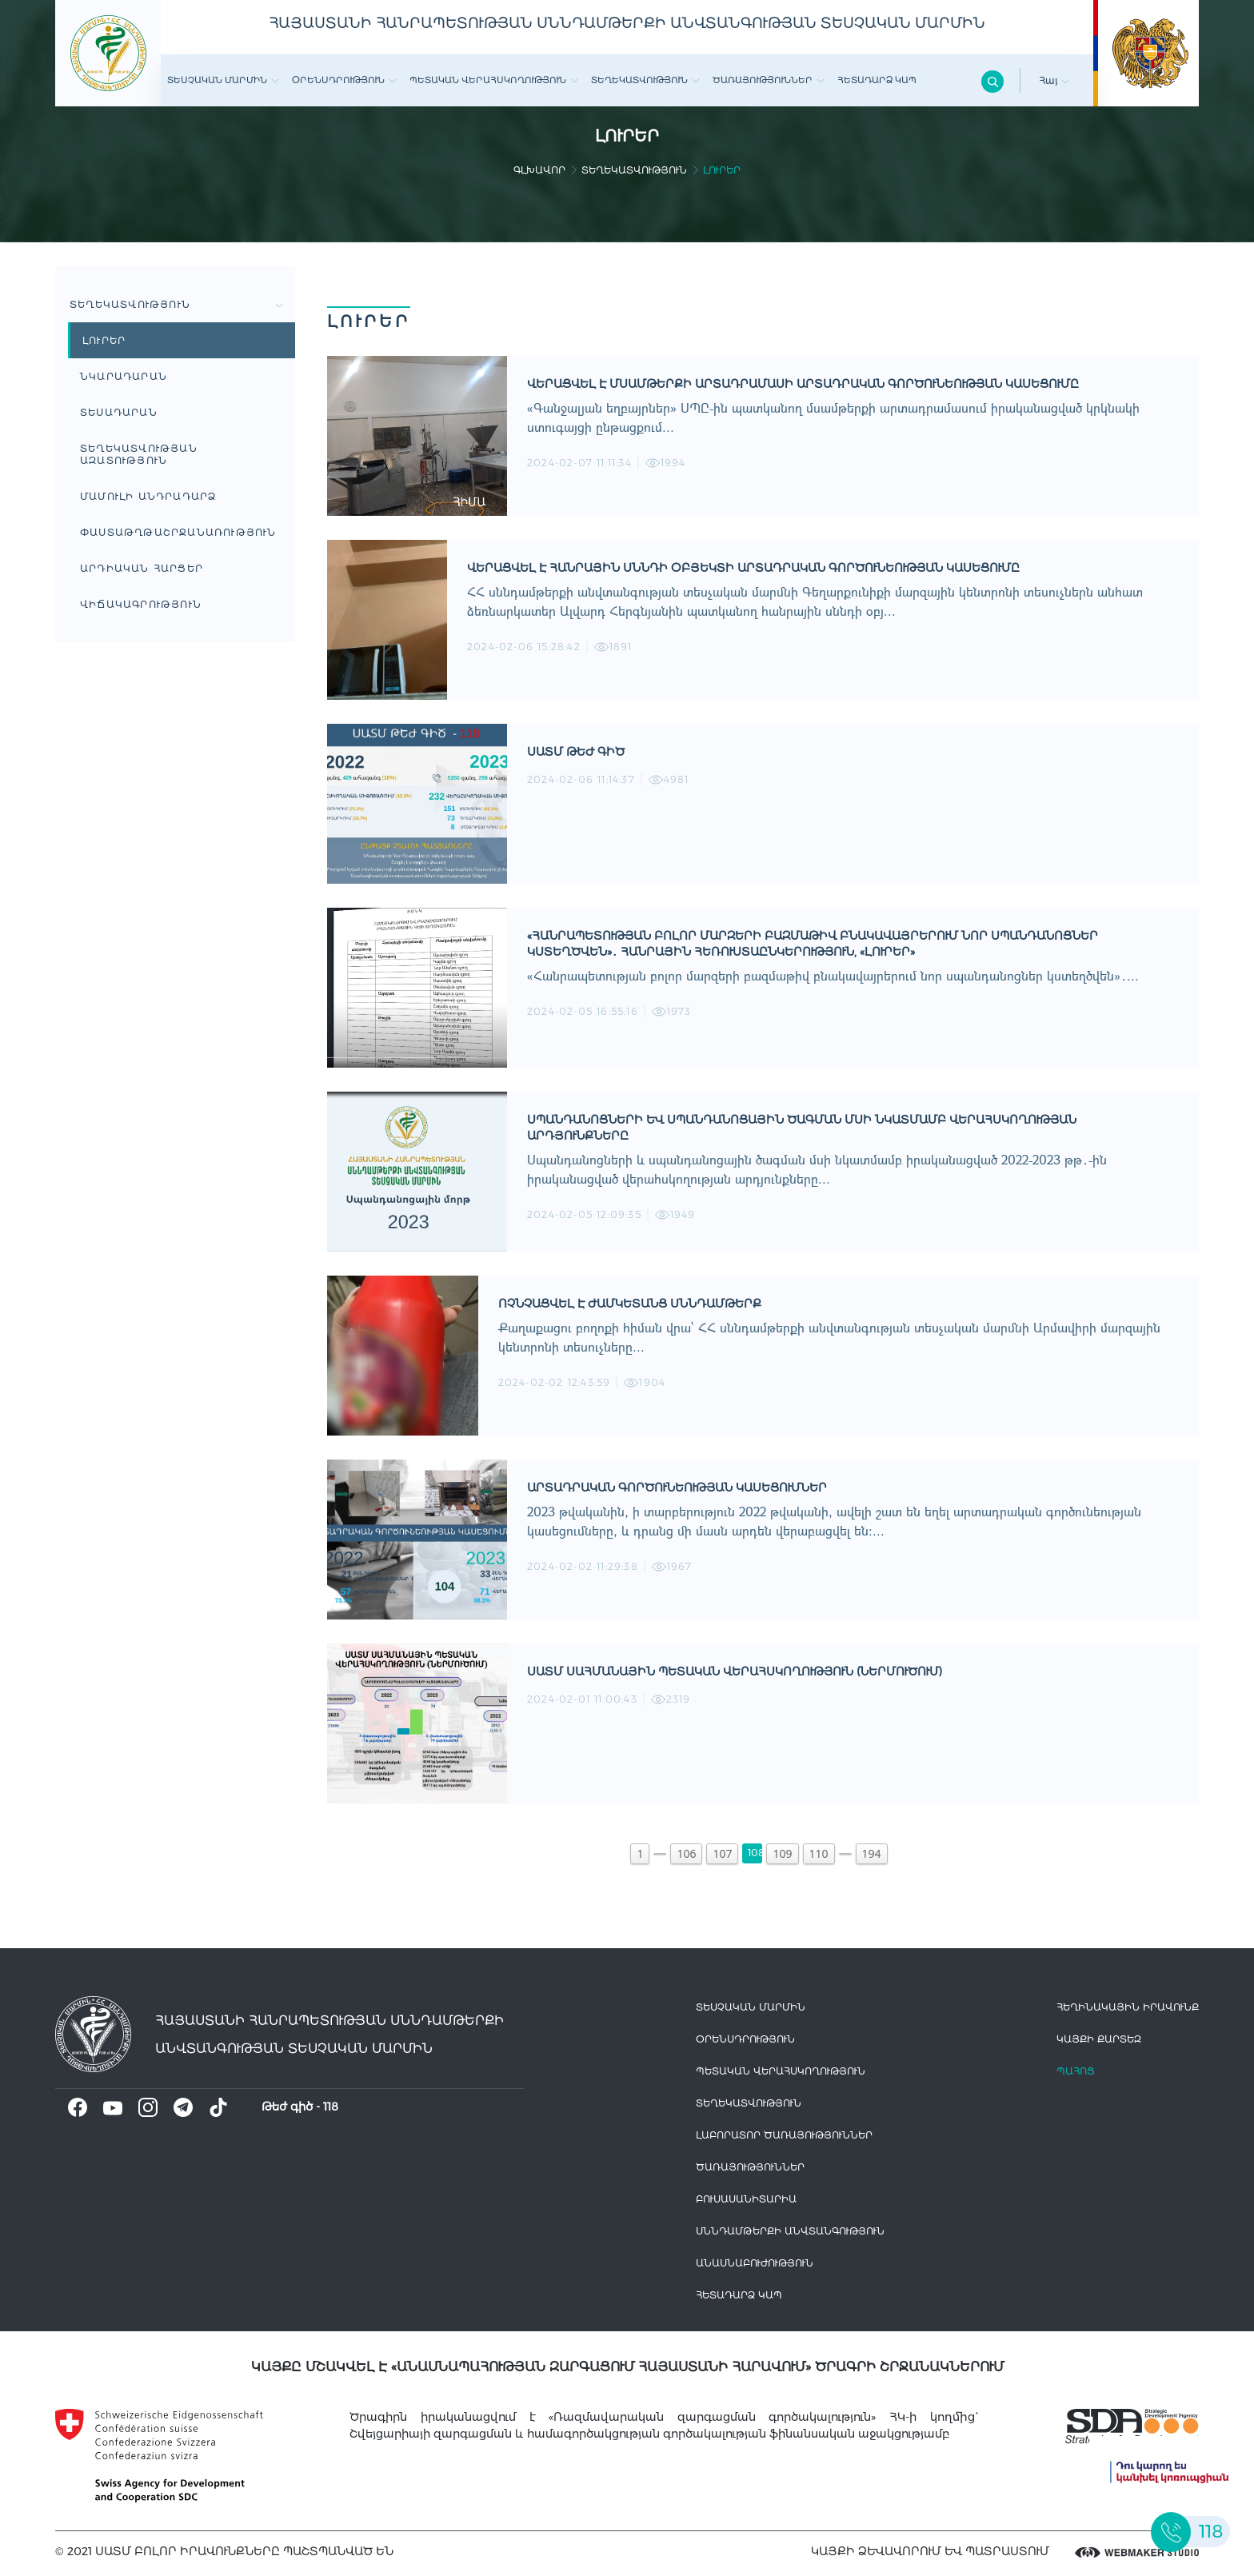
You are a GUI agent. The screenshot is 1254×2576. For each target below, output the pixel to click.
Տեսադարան (119, 412)
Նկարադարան (123, 376)
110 (819, 1853)
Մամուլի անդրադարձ (148, 496)
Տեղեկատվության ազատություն (139, 454)
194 (871, 1853)
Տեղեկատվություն (645, 80)
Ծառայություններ (769, 80)
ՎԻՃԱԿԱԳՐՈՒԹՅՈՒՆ (141, 604)
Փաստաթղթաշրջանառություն (178, 532)
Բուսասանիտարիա (746, 2199)
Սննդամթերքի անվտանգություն (790, 2231)
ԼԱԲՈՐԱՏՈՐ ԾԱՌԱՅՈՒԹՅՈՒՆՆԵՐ (784, 2135)
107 (722, 1853)
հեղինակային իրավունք (1127, 2007)
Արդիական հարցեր (141, 568)
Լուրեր (104, 340)
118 (330, 2106)
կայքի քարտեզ (1098, 2039)
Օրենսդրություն (344, 80)
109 (782, 1853)
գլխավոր (539, 170)
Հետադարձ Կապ (877, 80)
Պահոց (1075, 2071)
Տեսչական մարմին (223, 80)
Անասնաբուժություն (754, 2263)
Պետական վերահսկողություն (493, 80)
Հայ (1054, 80)
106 (686, 1853)
